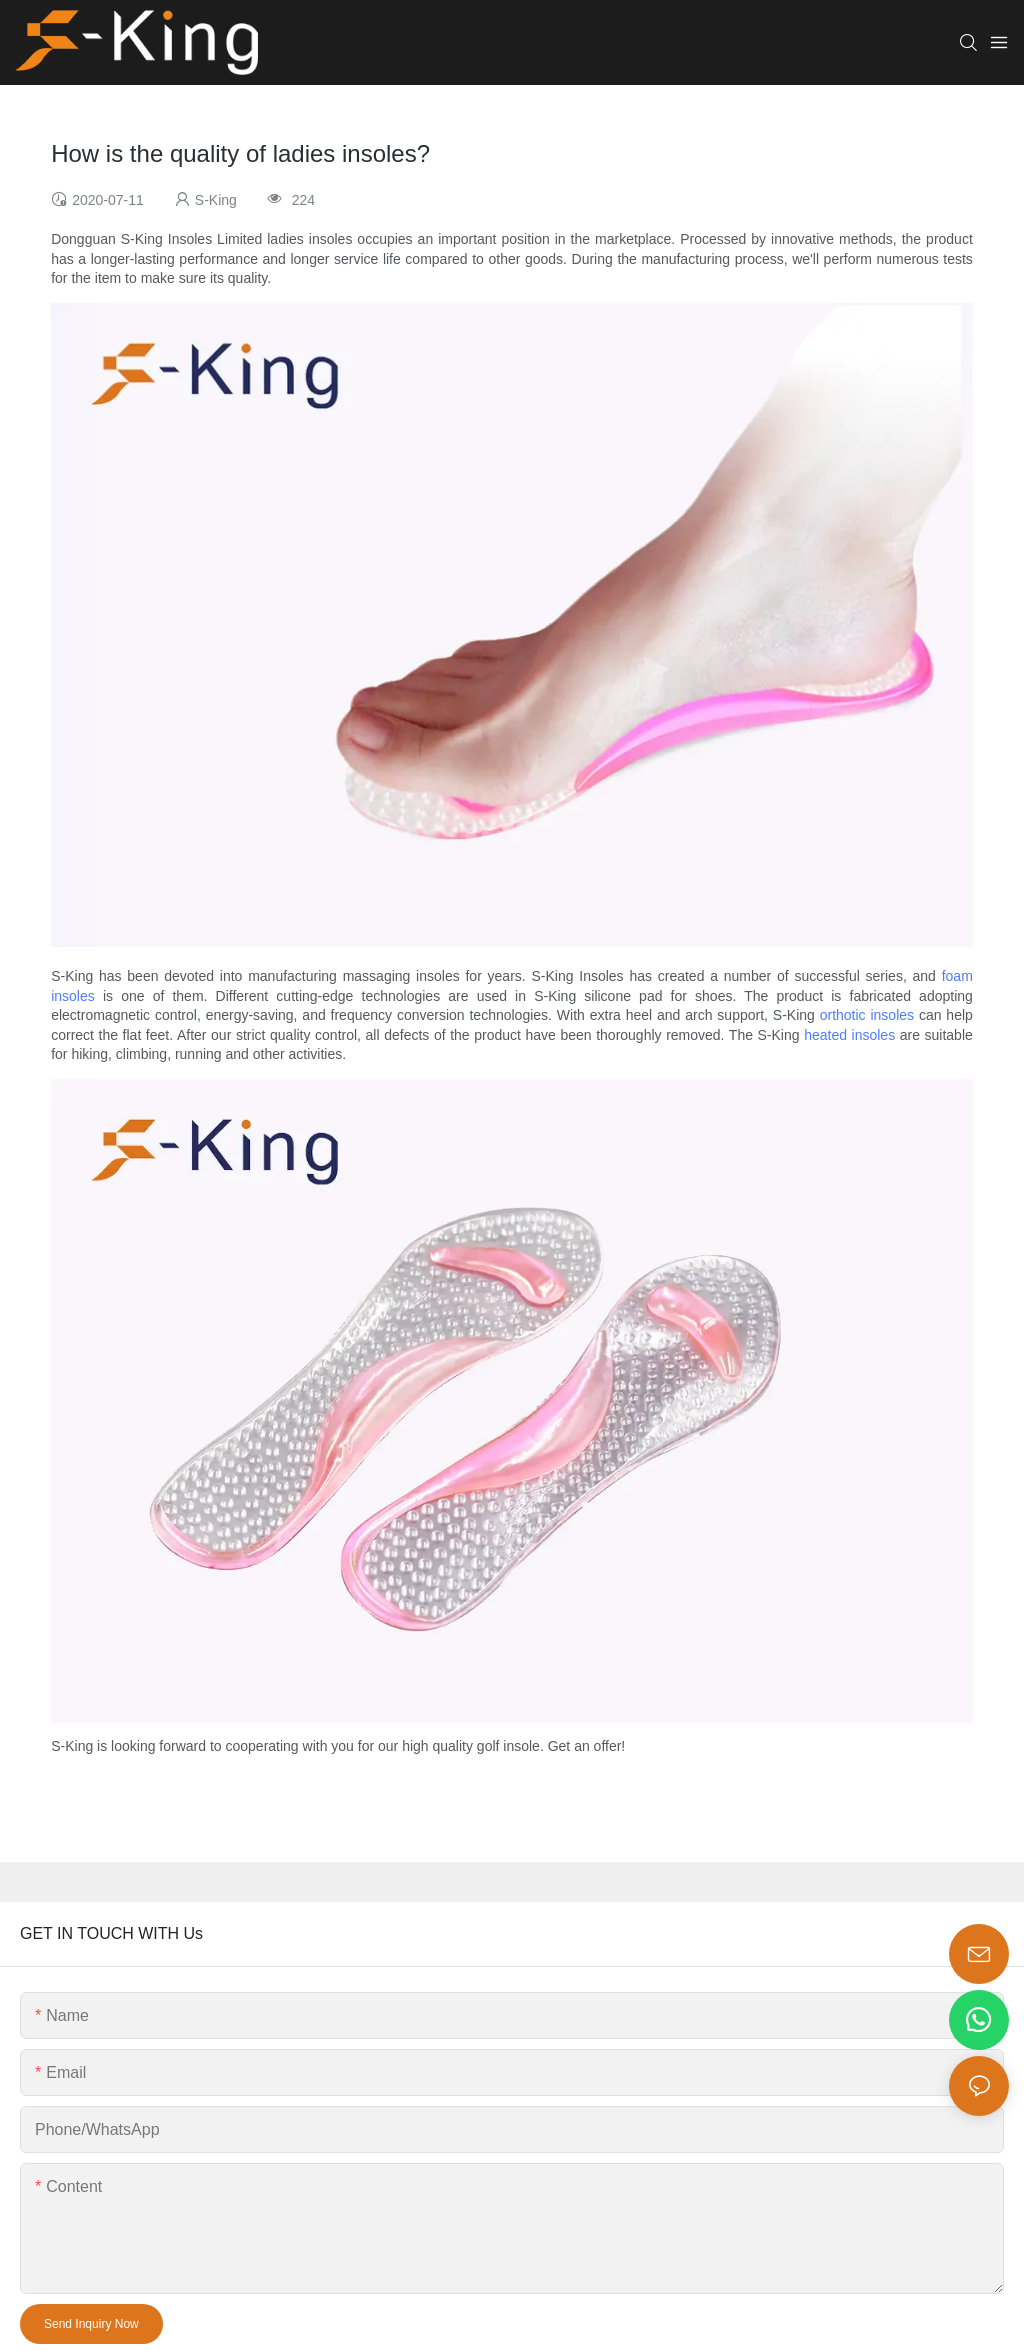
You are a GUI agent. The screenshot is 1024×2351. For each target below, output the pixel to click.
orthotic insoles (867, 1015)
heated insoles (849, 1035)
